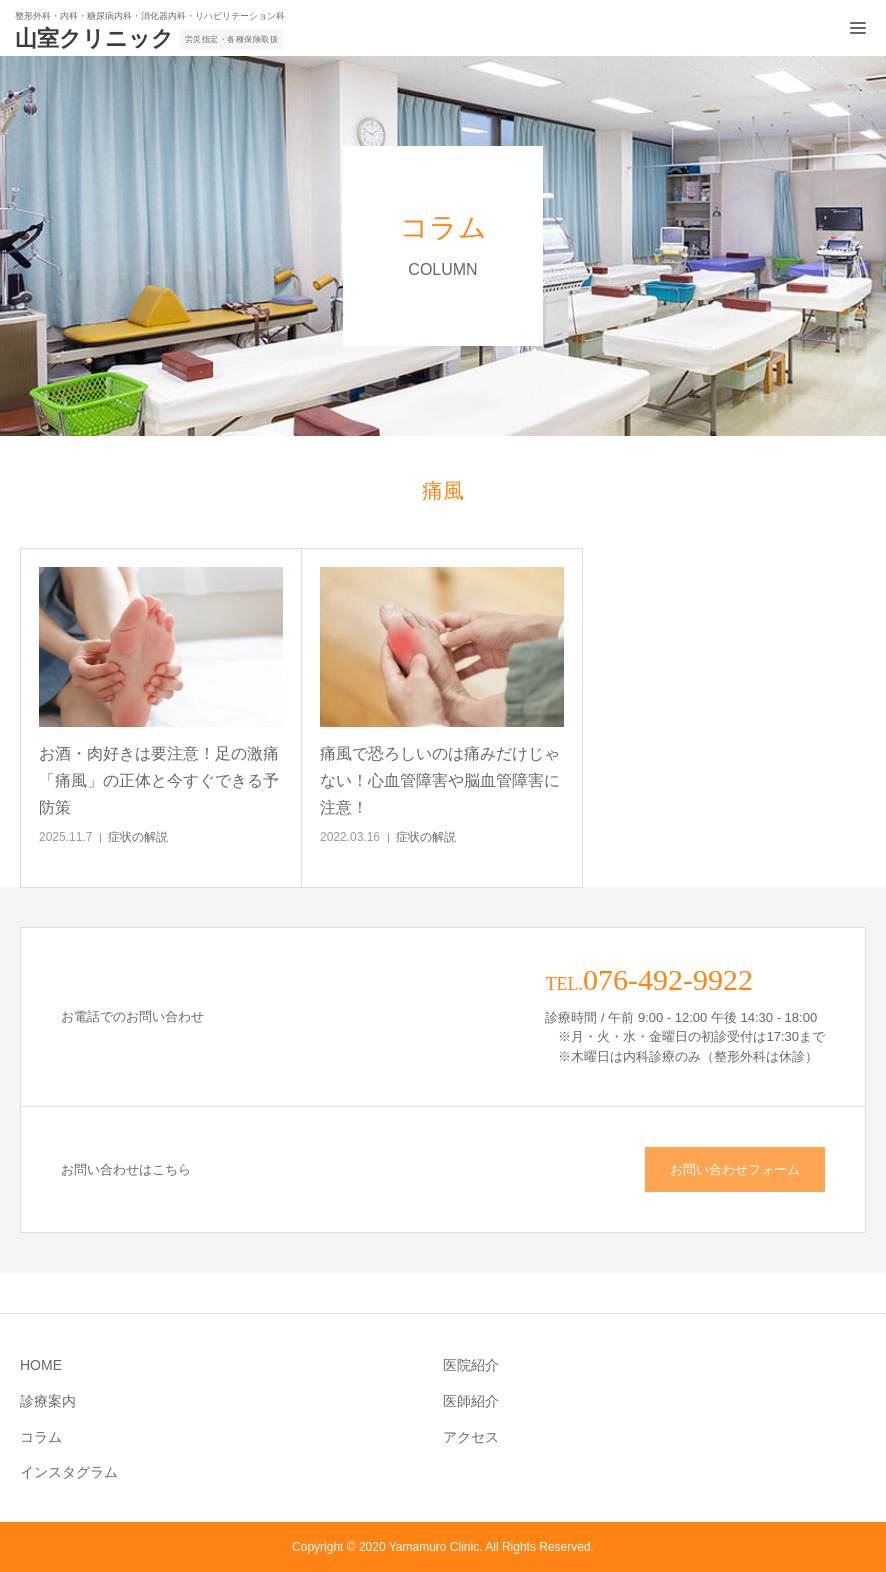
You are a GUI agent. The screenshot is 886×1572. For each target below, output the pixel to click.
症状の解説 (138, 837)
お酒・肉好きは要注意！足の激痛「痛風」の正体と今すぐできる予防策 (159, 780)
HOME (41, 1365)
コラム (41, 1437)
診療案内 (48, 1401)
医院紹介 (471, 1365)
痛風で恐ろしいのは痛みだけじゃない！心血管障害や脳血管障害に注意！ (440, 780)
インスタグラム (69, 1472)
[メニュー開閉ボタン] (858, 28)
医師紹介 (471, 1401)
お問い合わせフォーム (735, 1169)
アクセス (471, 1437)
